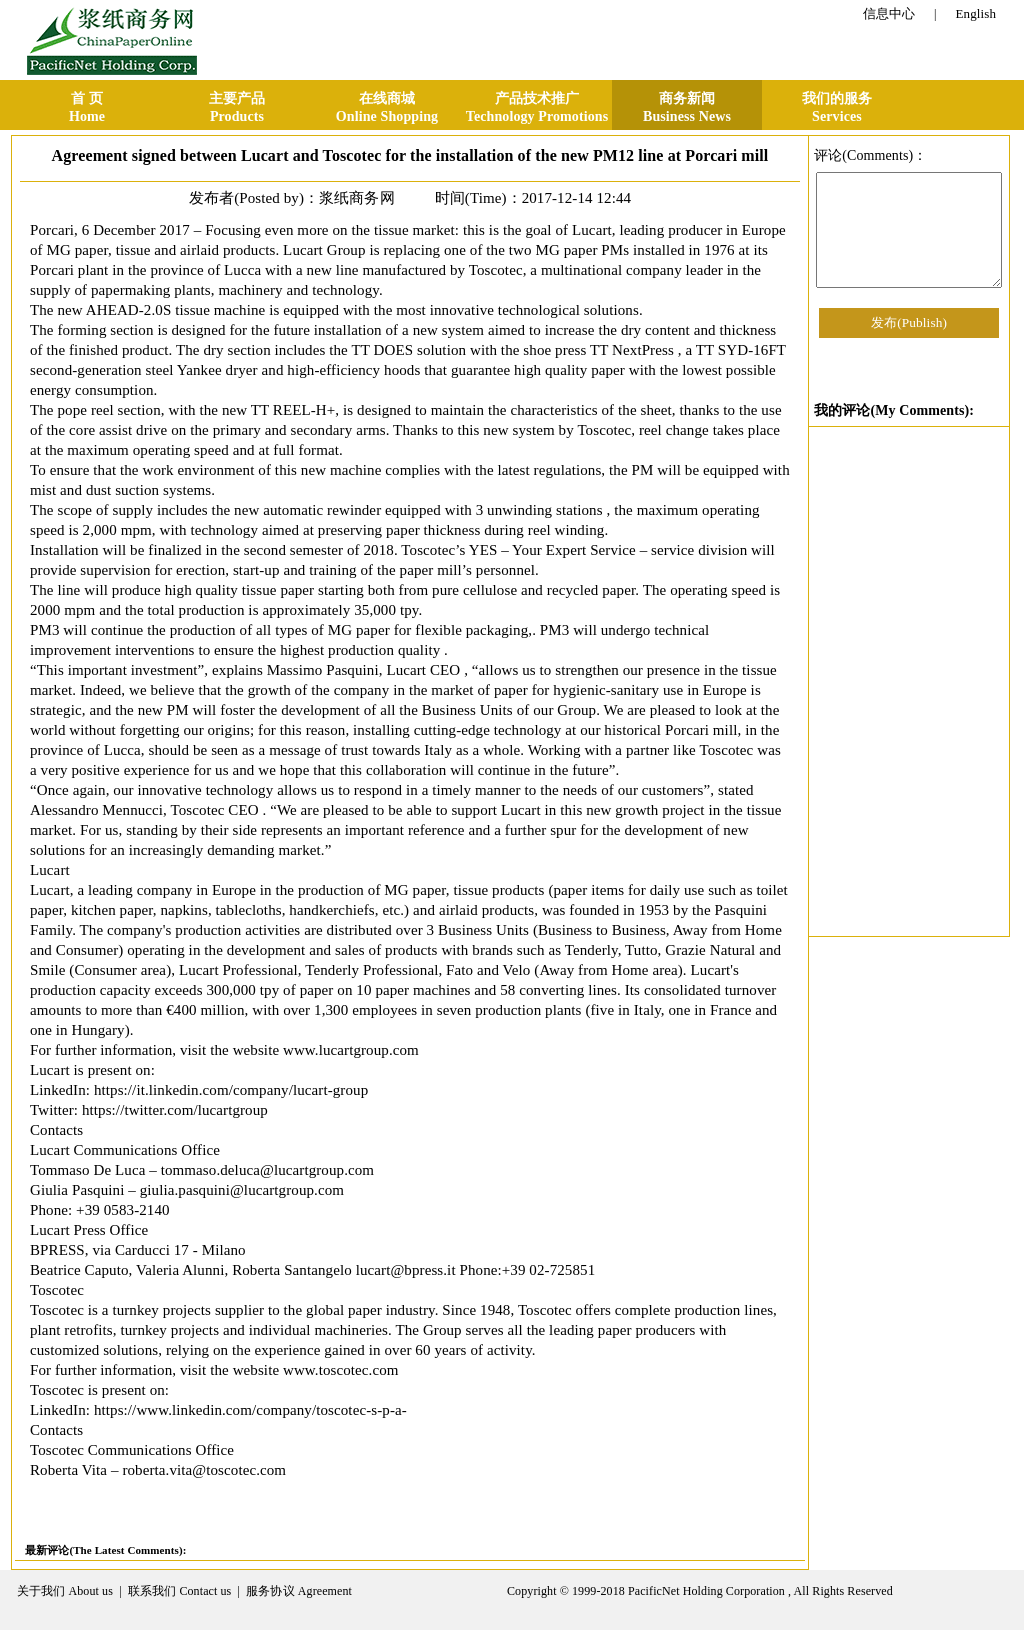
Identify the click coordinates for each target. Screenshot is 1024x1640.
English (976, 13)
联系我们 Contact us (180, 1591)
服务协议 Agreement (299, 1591)
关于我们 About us (65, 1591)
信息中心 (889, 13)
